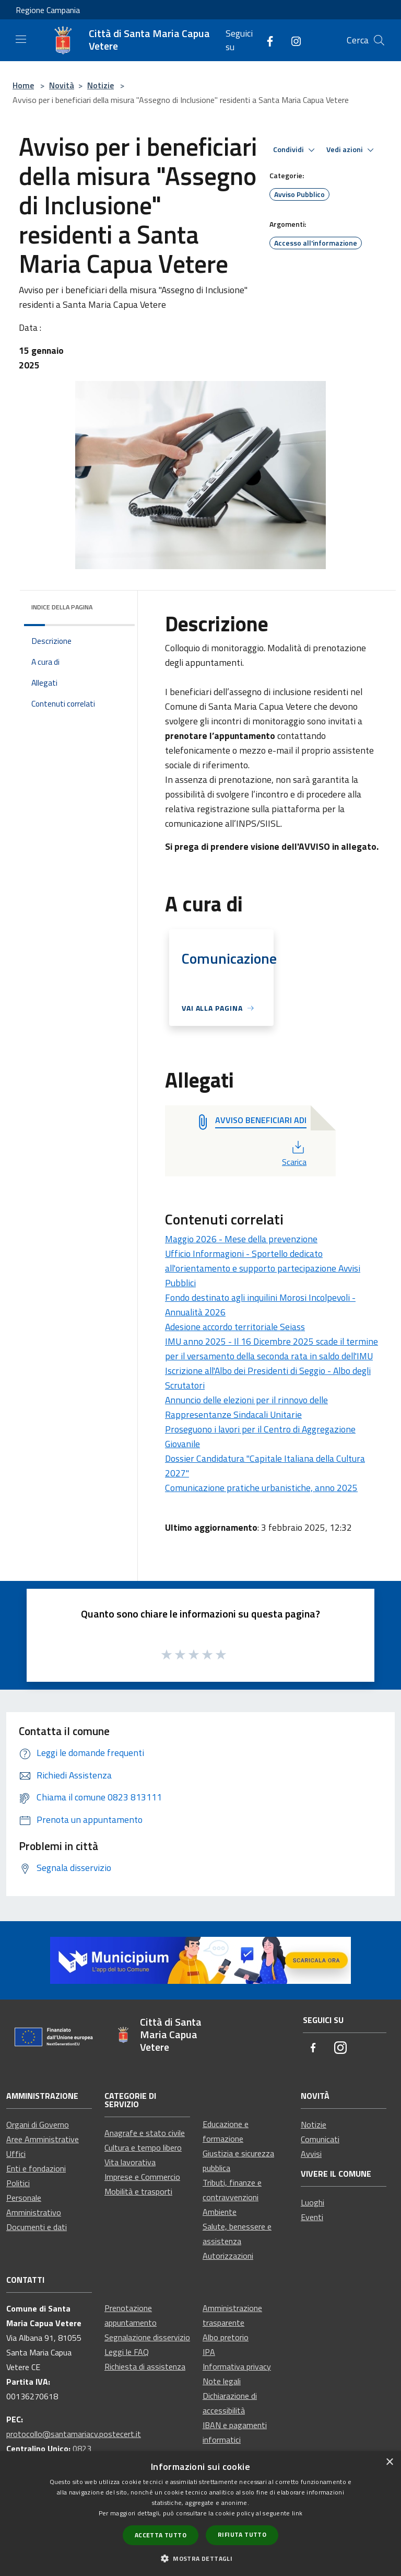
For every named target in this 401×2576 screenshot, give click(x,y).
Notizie (100, 85)
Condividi (295, 150)
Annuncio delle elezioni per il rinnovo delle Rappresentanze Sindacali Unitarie (246, 1407)
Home (23, 85)
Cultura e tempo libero (143, 2147)
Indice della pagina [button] (61, 607)
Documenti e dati (36, 2227)
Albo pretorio (226, 2337)
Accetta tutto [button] (160, 2535)
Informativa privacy (237, 2366)
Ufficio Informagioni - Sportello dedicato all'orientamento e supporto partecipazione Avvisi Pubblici (262, 1268)
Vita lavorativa (130, 2162)
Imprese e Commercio (142, 2176)
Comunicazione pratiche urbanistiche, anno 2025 (261, 1488)
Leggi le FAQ (126, 2352)
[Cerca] (379, 40)
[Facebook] (265, 40)
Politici (18, 2183)
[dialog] (200, 2513)
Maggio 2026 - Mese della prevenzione (241, 1239)
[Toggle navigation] (21, 39)
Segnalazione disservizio (147, 2337)
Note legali (222, 2381)
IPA (209, 2352)
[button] (200, 2558)
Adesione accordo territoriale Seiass (235, 1327)
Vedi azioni (351, 150)
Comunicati (320, 2139)
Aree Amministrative (42, 2139)
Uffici (16, 2153)
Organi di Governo (37, 2124)
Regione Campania (48, 10)
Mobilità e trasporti (138, 2191)
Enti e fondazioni (36, 2168)
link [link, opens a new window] (297, 2513)
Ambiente (220, 2211)
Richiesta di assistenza (144, 2366)
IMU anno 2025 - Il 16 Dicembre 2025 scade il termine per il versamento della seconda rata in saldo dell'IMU (271, 1348)
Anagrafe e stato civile (144, 2133)
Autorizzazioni (228, 2255)
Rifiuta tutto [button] (242, 2534)
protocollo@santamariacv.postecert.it (73, 2434)
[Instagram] (291, 40)
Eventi (312, 2217)
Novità (61, 85)
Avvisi (311, 2153)
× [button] (389, 2462)
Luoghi (312, 2202)
